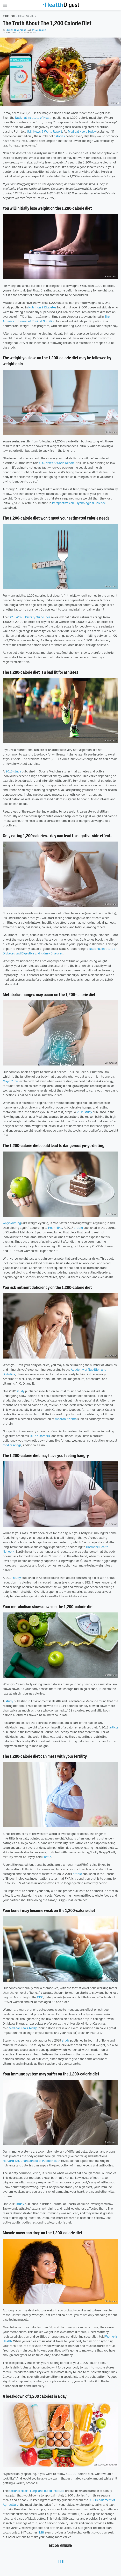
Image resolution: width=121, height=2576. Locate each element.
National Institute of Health (33, 117)
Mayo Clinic (11, 1081)
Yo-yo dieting (12, 1223)
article (78, 1227)
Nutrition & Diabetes (42, 307)
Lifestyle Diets (27, 16)
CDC (40, 1997)
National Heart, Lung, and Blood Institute (36, 2491)
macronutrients (66, 1419)
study (20, 1391)
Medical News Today (82, 131)
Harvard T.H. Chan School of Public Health (31, 2161)
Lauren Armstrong (16, 30)
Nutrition (9, 16)
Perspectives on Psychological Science (79, 503)
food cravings (12, 1445)
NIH (41, 2532)
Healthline (55, 1227)
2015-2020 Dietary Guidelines (29, 617)
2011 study (84, 1112)
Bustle (46, 1857)
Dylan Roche (39, 30)
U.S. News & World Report (44, 131)
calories (59, 136)
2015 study (13, 771)
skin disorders (40, 1436)
